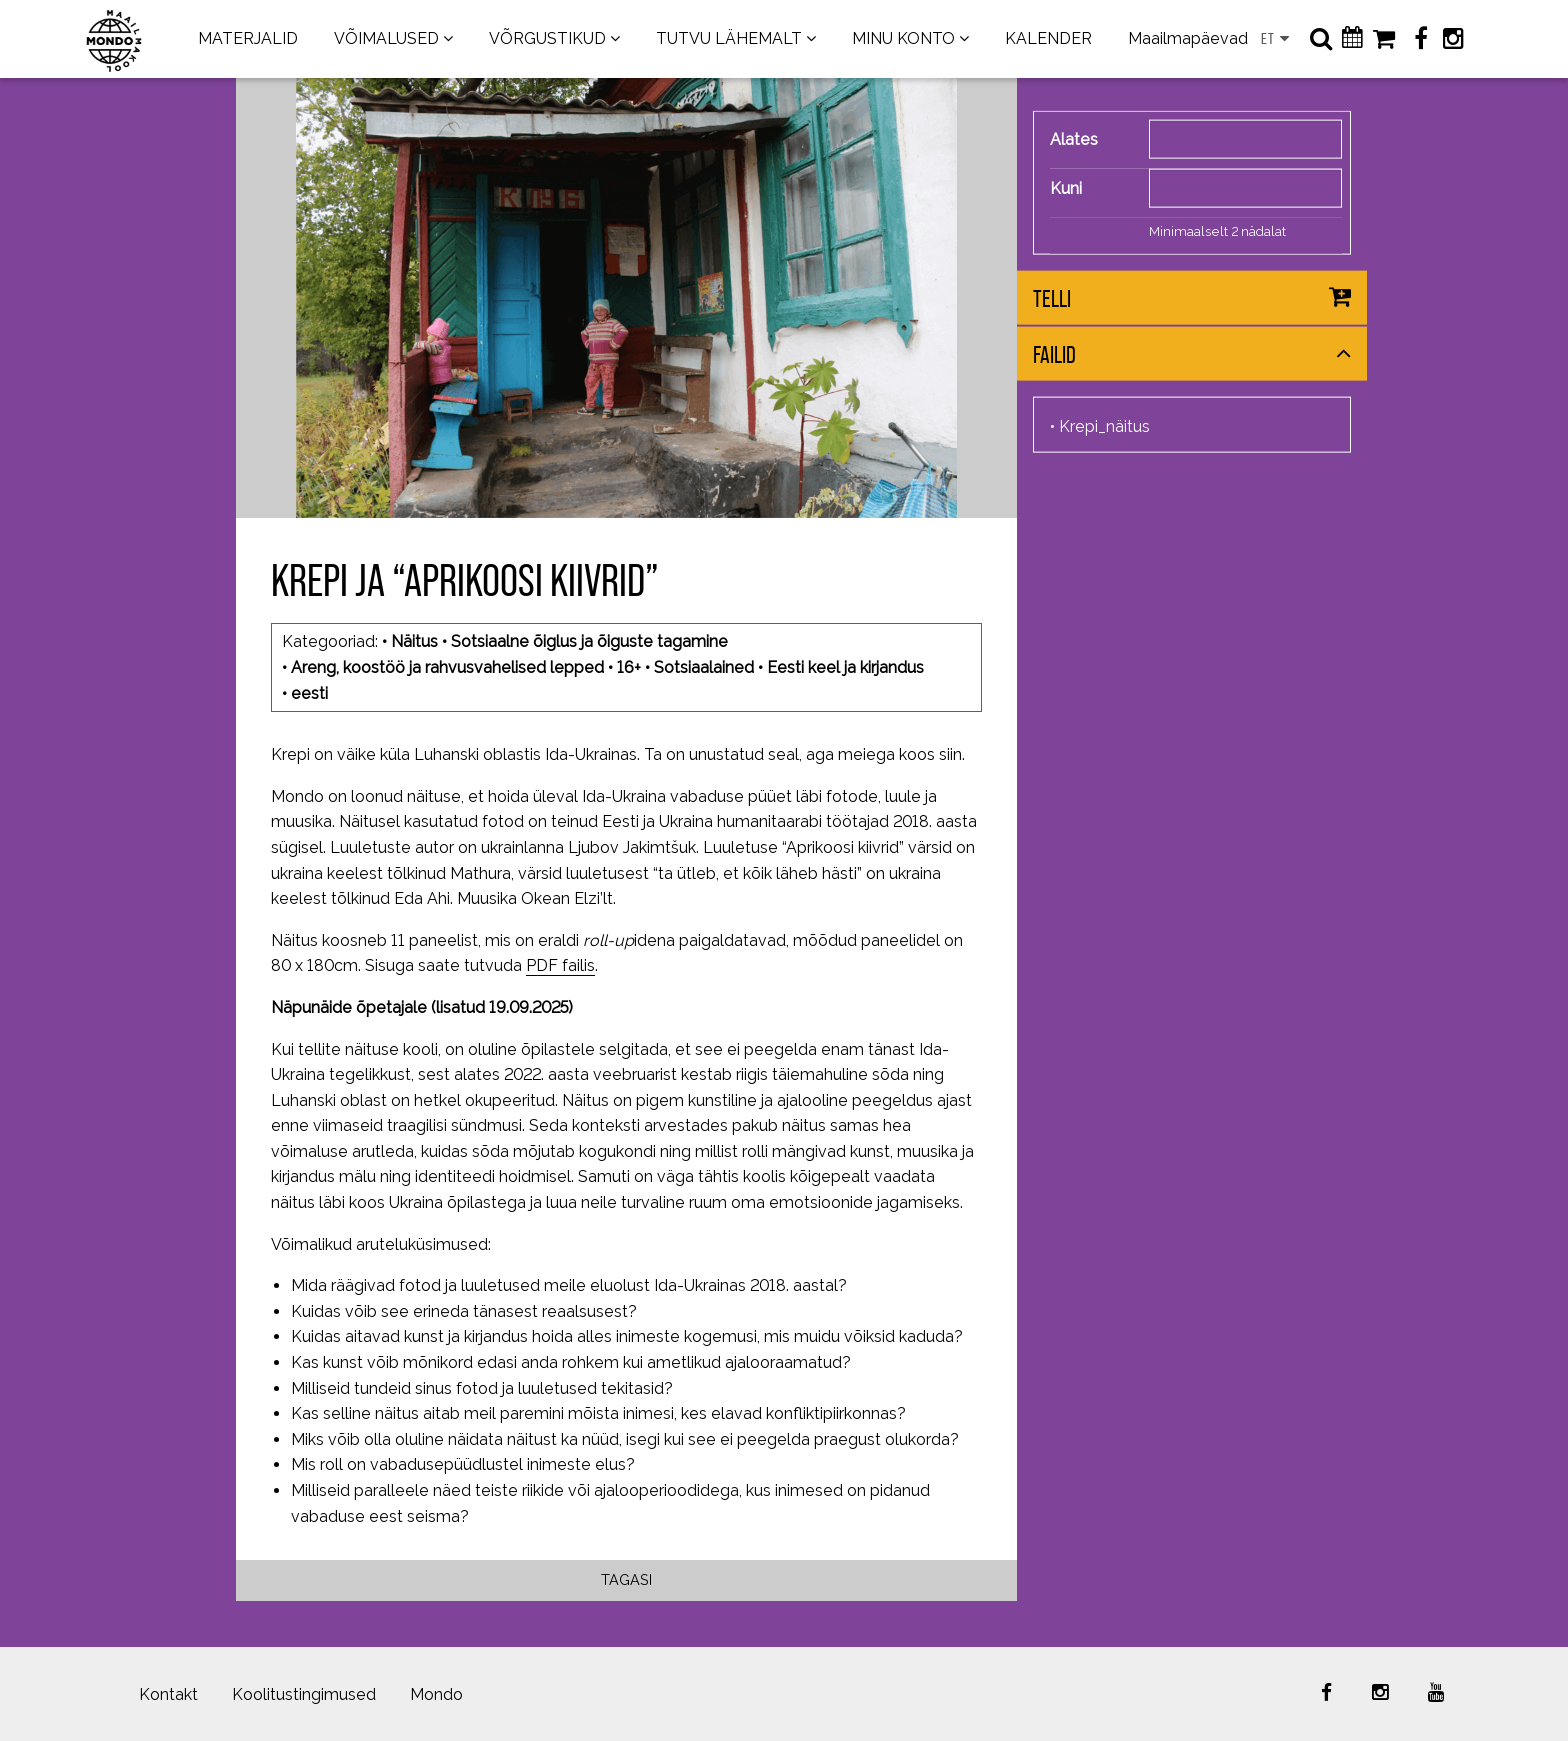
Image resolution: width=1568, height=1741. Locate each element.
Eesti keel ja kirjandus (845, 667)
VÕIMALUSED (386, 38)
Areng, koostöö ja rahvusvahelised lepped (447, 667)
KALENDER (1048, 38)
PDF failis (560, 965)
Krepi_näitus (1104, 426)
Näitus (414, 641)
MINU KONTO (903, 38)
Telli (1052, 298)
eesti (309, 693)
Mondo (436, 1694)
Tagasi (626, 1579)
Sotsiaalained (704, 667)
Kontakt (168, 1694)
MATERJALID (248, 38)
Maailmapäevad (1188, 38)
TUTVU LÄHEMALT (729, 38)
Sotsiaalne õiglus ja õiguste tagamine (589, 641)
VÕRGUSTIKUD (547, 38)
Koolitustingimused (304, 1694)
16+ (629, 667)
